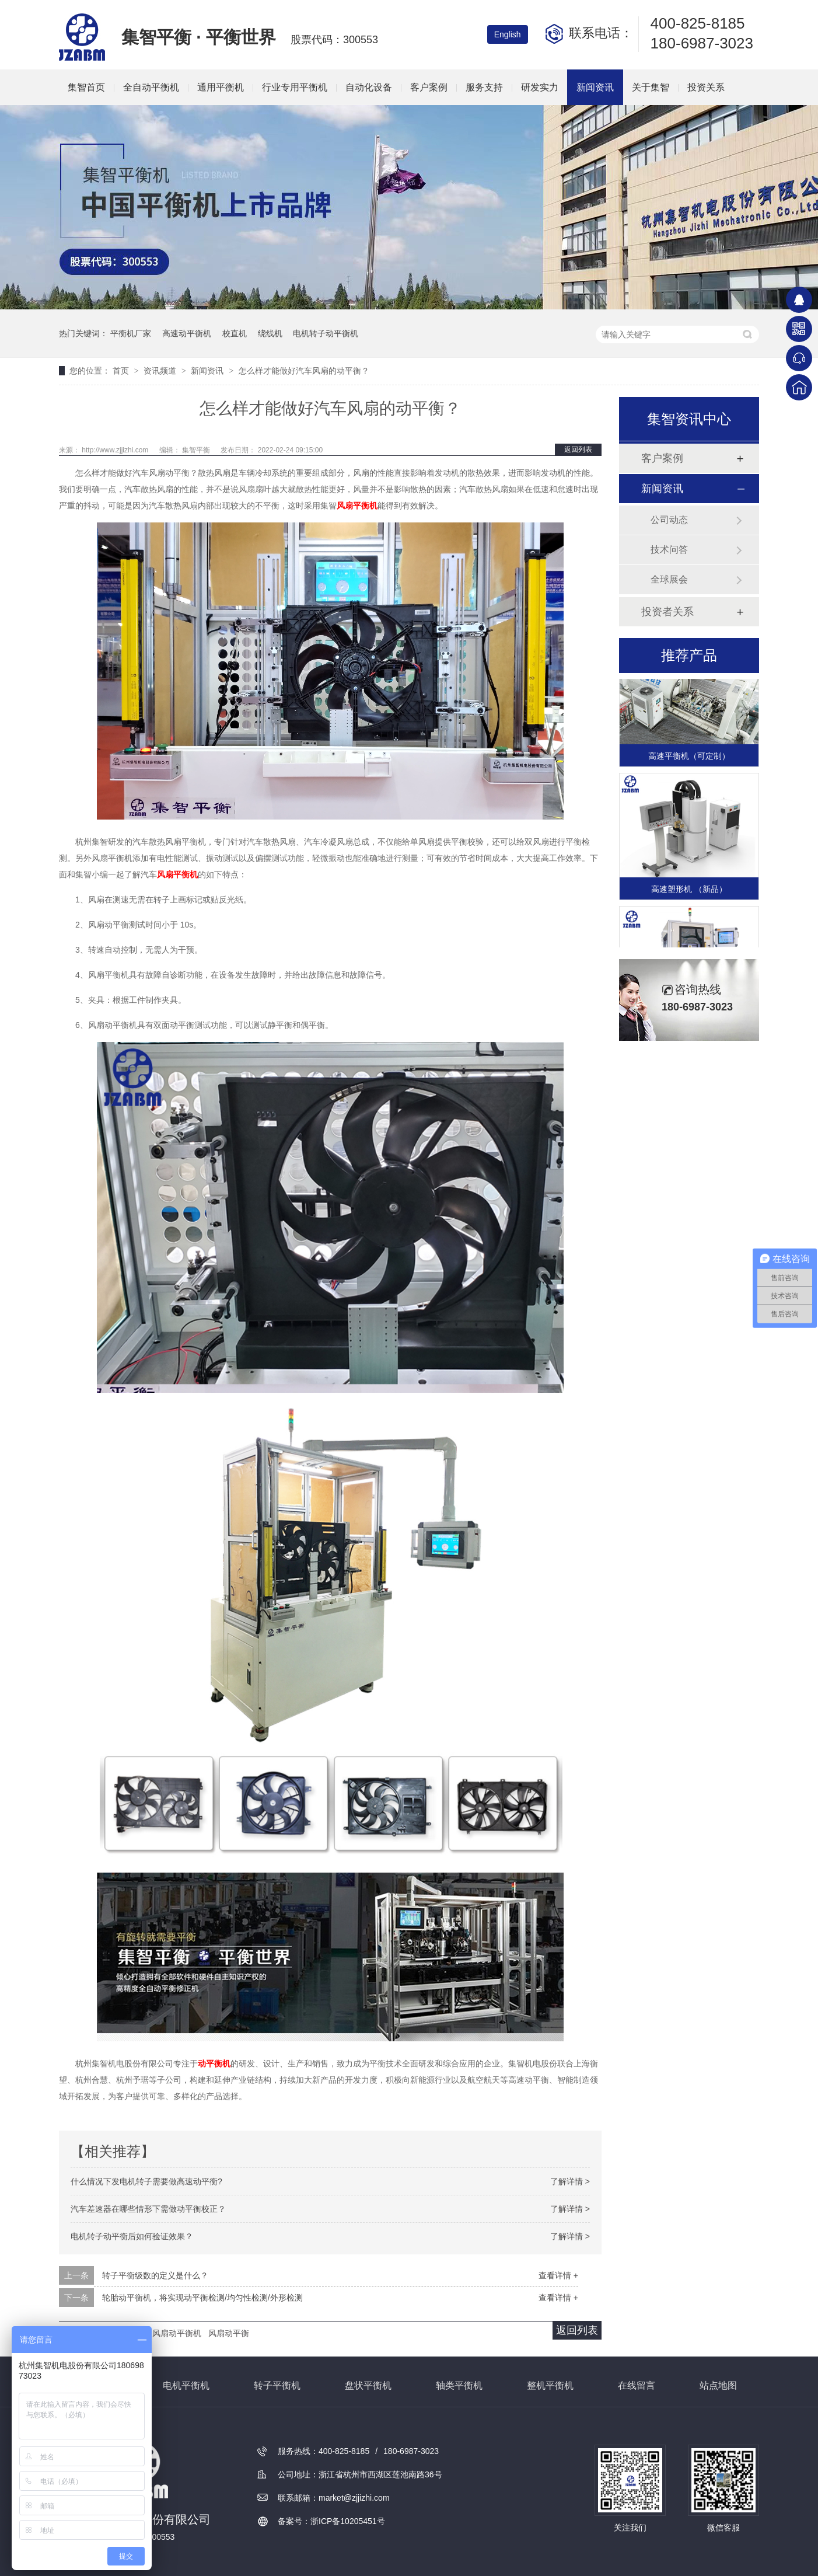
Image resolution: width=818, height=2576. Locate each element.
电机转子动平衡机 (325, 333)
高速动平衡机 (186, 333)
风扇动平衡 (228, 2333)
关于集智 (650, 87)
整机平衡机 (550, 2385)
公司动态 (669, 520)
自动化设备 (368, 87)
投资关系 (706, 87)
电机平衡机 (186, 2385)
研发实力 (539, 87)
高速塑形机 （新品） (689, 890)
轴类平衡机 (459, 2385)
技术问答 (669, 550)
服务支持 (484, 87)
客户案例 (429, 87)
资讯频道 (161, 370)
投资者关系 (667, 612)
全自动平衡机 (151, 87)
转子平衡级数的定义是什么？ (155, 2275)
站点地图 (718, 2385)
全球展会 (669, 579)
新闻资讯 (595, 87)
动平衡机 (214, 2063)
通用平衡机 (220, 87)
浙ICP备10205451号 (347, 2521)
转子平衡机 (277, 2385)
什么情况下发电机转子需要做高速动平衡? (146, 2181)
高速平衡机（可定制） (689, 757)
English (507, 34)
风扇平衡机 (357, 505)
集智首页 (86, 87)
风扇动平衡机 (176, 2333)
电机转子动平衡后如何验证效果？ (132, 2236)
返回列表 (578, 449)
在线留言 (636, 2385)
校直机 (234, 333)
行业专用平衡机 (294, 87)
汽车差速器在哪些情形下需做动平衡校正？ (148, 2209)
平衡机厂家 (130, 333)
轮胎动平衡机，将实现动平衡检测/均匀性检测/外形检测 (202, 2297)
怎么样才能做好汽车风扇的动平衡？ (304, 370)
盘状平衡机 (368, 2385)
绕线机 (270, 333)
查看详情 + (558, 2275)
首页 (122, 370)
